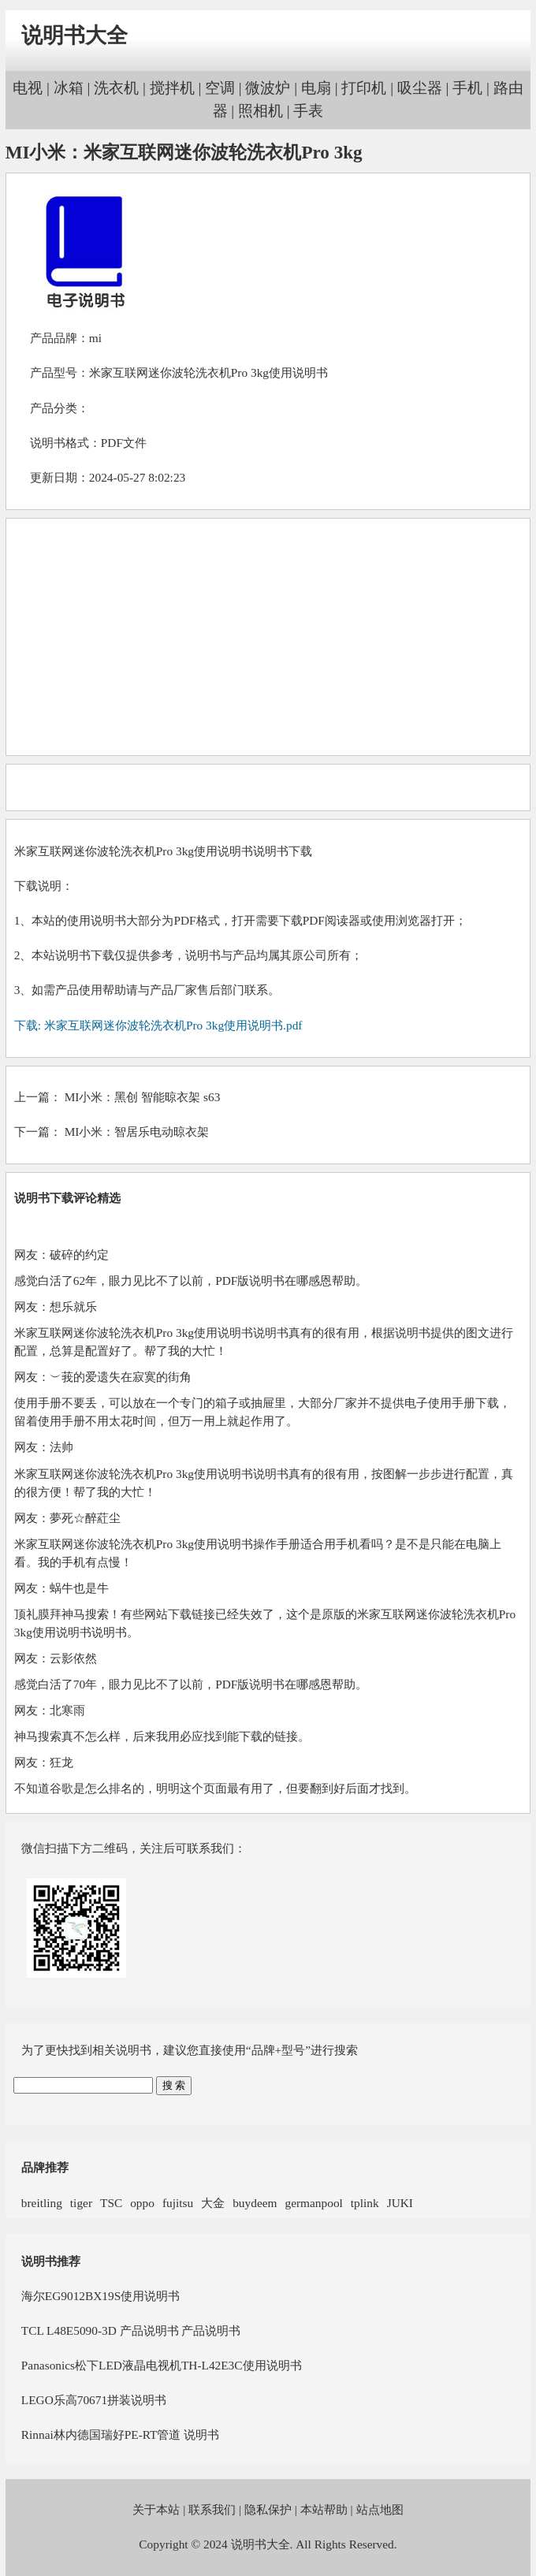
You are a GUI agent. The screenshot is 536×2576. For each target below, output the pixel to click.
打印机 (363, 88)
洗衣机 (116, 88)
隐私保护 (268, 2509)
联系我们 (212, 2509)
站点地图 (380, 2509)
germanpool (313, 2202)
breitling (41, 2202)
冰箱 (69, 88)
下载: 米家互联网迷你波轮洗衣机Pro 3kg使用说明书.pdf (158, 1025)
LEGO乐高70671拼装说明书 (93, 2400)
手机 (467, 88)
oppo (142, 2202)
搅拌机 (172, 88)
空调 (220, 88)
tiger (81, 2202)
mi (95, 337)
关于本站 (156, 2509)
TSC (111, 2202)
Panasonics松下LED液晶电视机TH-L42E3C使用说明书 (161, 2365)
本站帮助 (324, 2509)
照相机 (260, 110)
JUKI (400, 2202)
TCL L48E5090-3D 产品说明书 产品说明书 (131, 2330)
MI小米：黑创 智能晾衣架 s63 (143, 1097)
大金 (213, 2202)
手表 (308, 110)
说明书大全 (74, 35)
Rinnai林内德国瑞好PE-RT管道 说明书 (120, 2434)
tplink (365, 2202)
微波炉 (267, 88)
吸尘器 (419, 88)
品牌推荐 (45, 2167)
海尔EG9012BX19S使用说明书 (100, 2295)
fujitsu (177, 2202)
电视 (28, 88)
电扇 (316, 88)
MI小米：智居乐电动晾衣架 (137, 1131)
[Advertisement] (267, 637)
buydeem (255, 2202)
